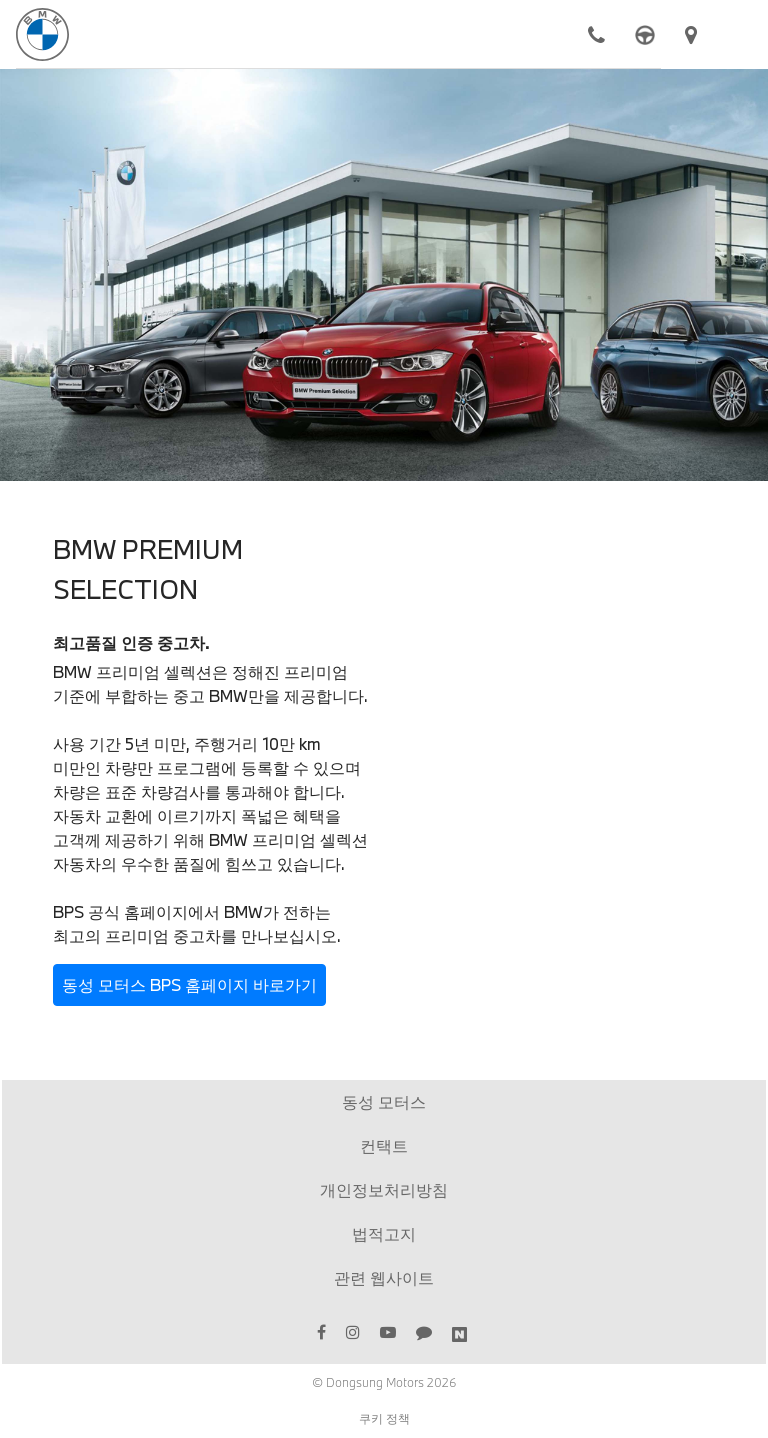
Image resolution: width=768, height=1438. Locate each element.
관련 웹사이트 (384, 1277)
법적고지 (384, 1233)
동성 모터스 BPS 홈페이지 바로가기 (189, 984)
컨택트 (384, 1145)
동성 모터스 (384, 1101)
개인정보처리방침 (384, 1189)
